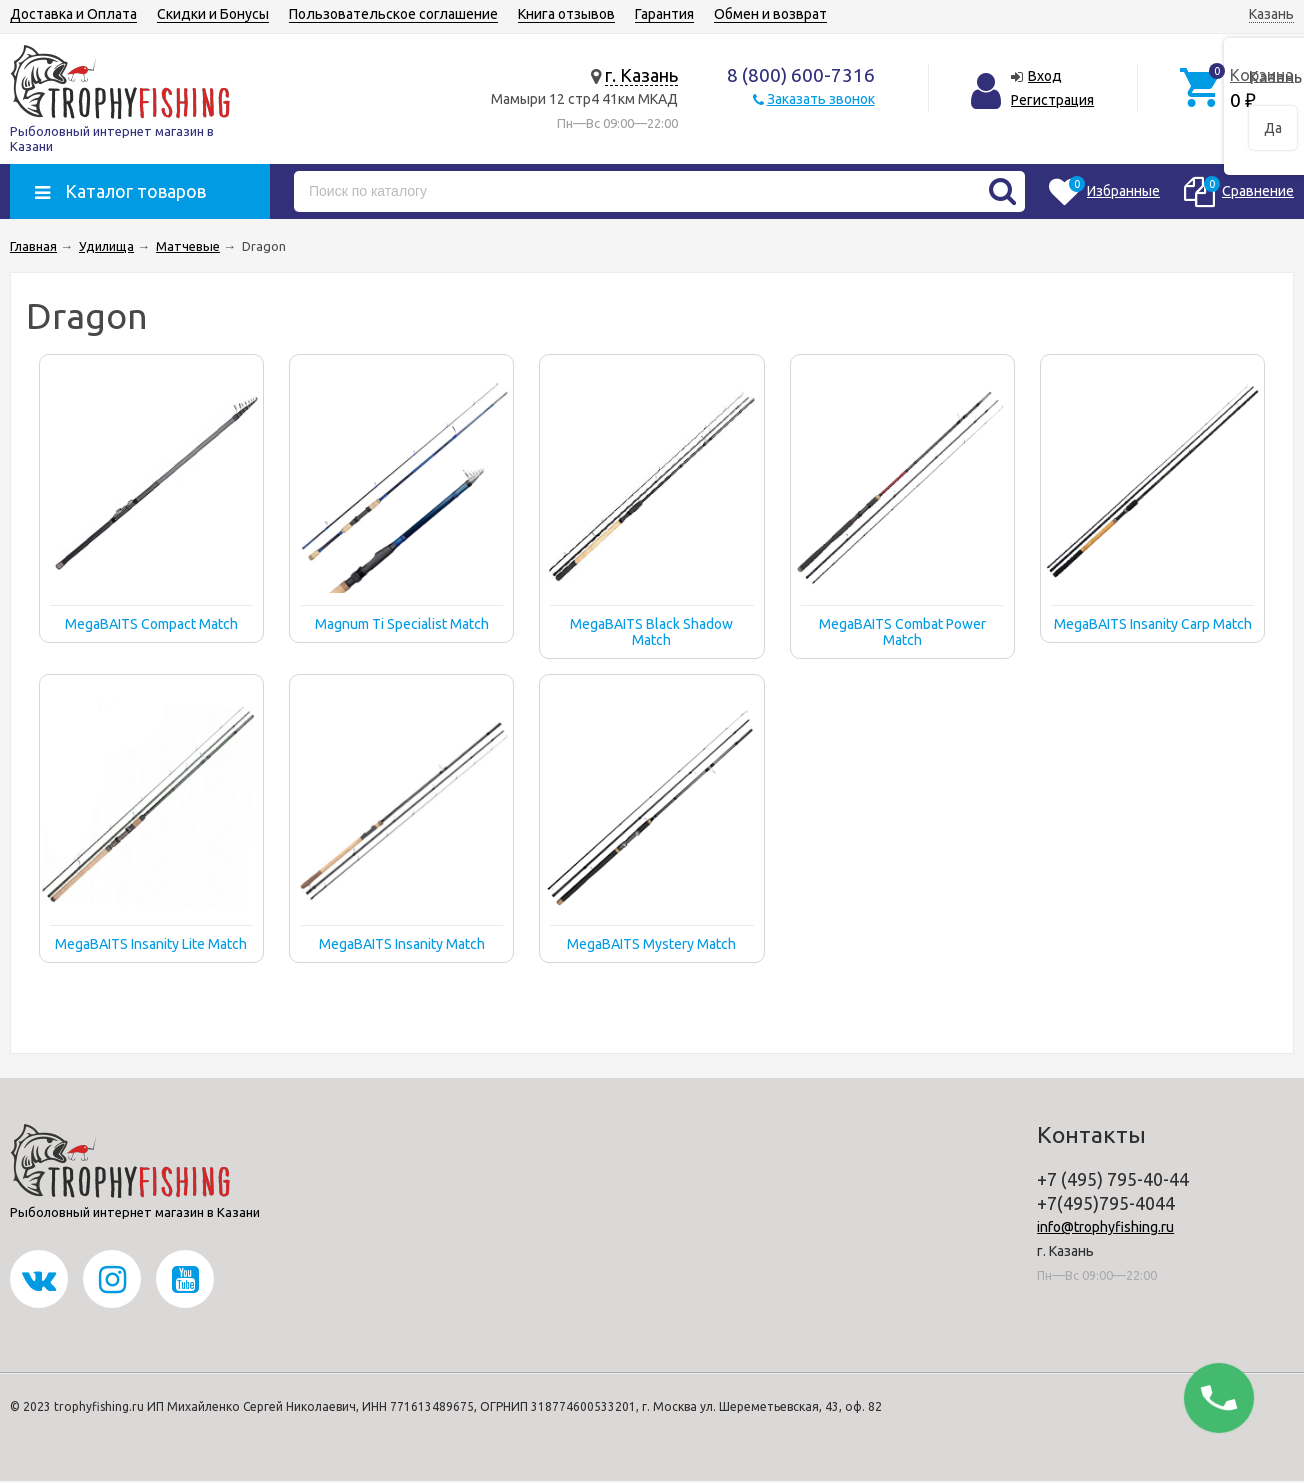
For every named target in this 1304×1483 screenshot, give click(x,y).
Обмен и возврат (770, 14)
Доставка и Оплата (73, 14)
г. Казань (641, 75)
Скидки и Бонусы (213, 14)
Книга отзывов (566, 14)
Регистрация (1052, 100)
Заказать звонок (821, 99)
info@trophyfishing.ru (1105, 1227)
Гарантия (664, 14)
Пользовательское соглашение (393, 14)
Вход (1045, 76)
